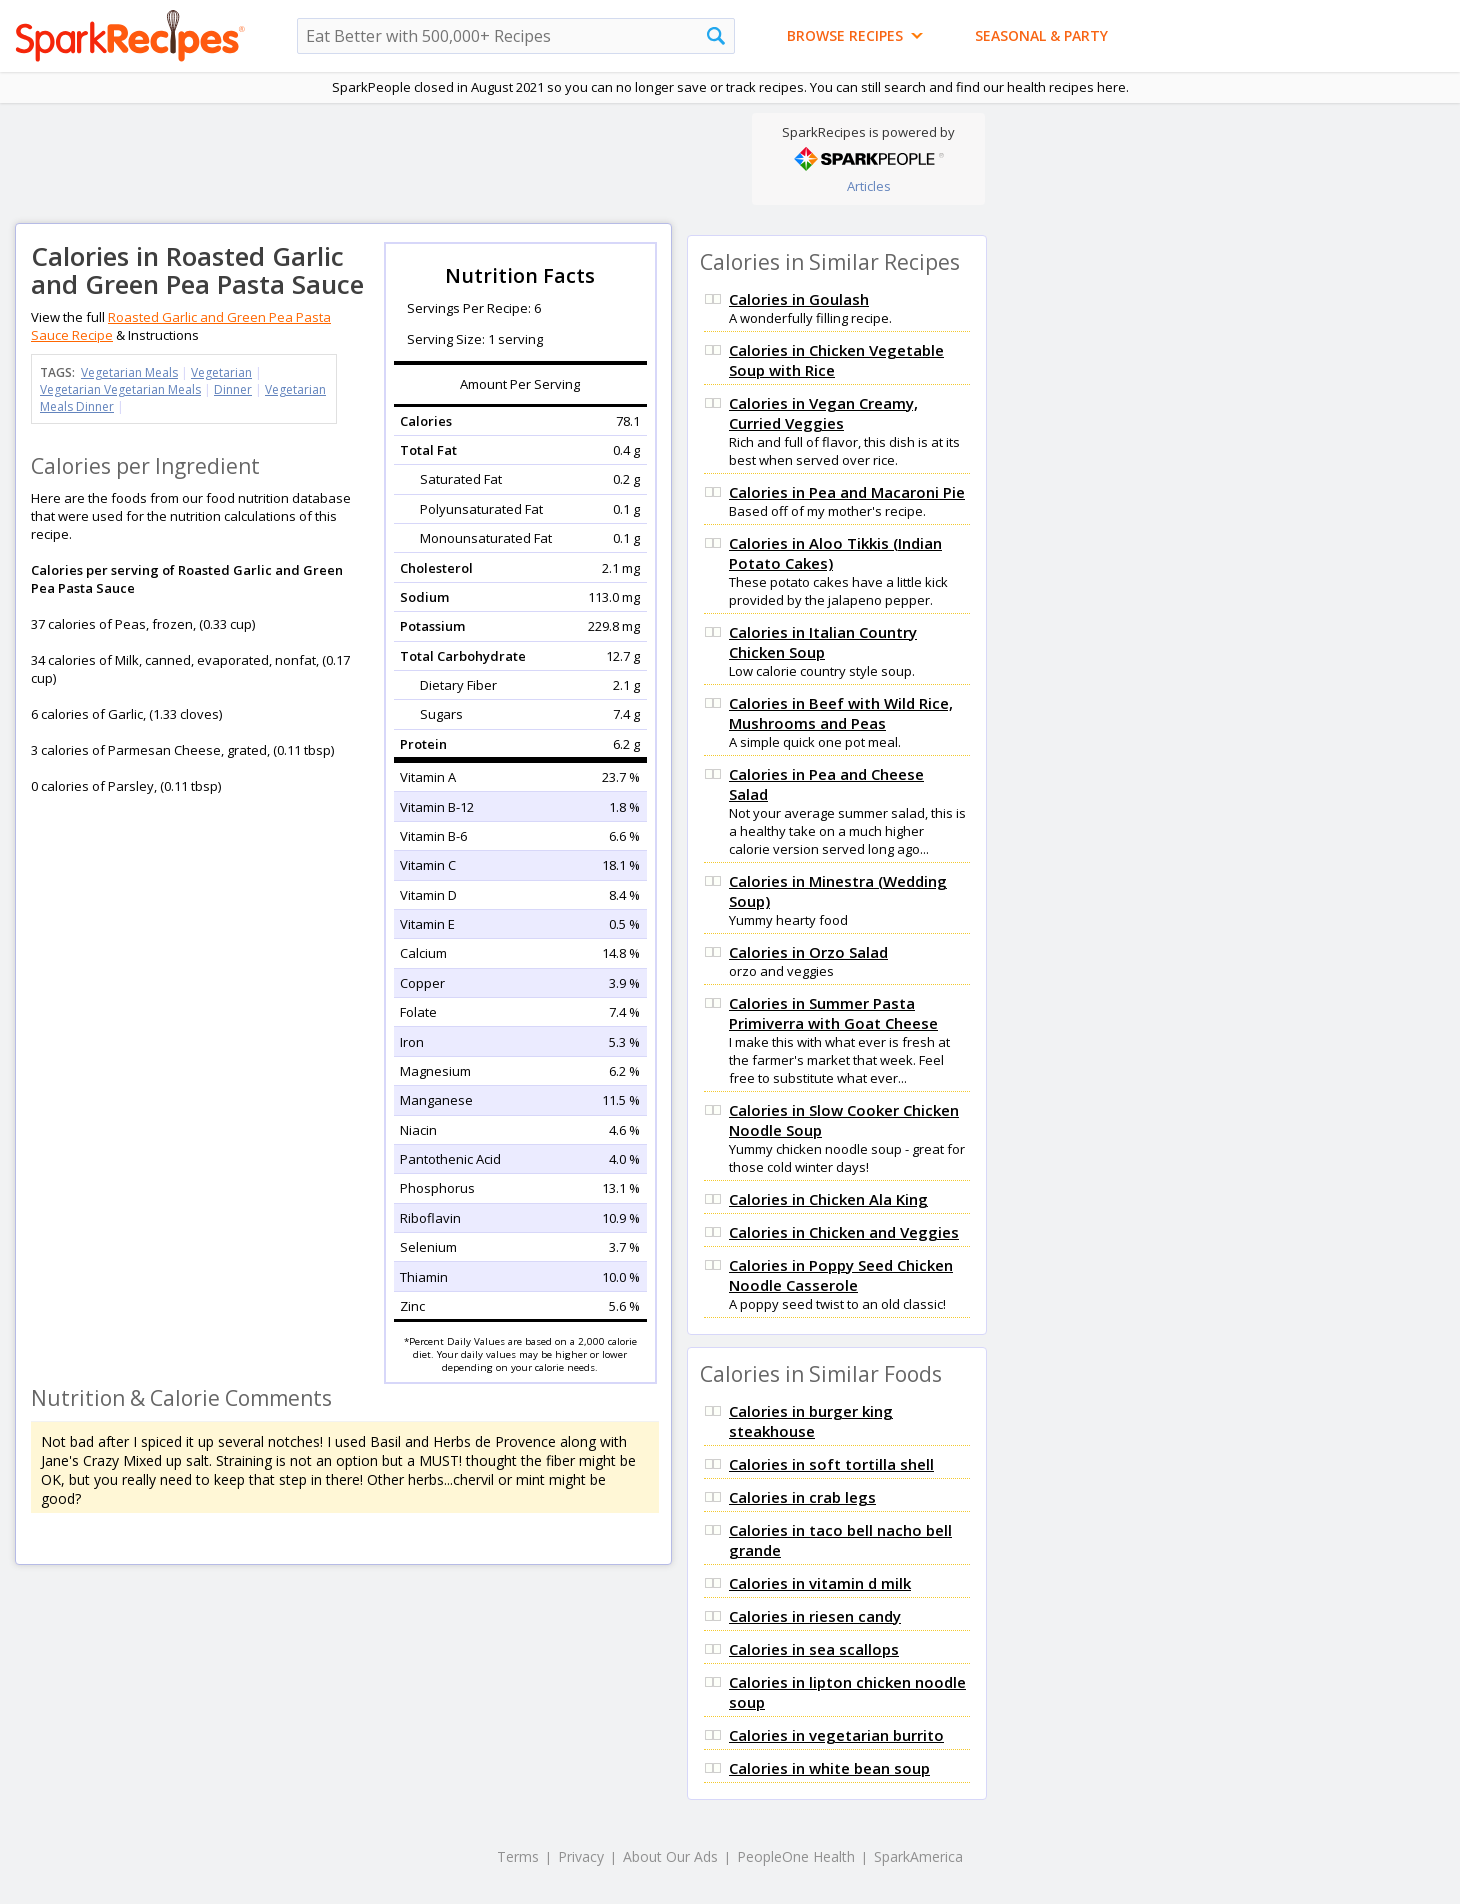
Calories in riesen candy (815, 1616)
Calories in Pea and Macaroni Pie (847, 492)
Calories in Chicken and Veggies (844, 1232)
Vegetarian (221, 372)
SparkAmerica (918, 1856)
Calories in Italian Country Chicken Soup (823, 642)
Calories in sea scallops (814, 1649)
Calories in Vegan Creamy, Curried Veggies (823, 413)
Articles (869, 186)
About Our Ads (670, 1856)
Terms (518, 1856)
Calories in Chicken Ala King (828, 1199)
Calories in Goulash (799, 299)
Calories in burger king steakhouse (811, 1421)
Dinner (233, 389)
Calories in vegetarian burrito (836, 1735)
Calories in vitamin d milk (820, 1583)
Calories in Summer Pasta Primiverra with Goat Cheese (833, 1013)
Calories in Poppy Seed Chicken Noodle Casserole (841, 1275)
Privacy (581, 1856)
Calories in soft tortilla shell (831, 1464)
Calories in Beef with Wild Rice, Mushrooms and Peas (841, 713)
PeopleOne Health (796, 1856)
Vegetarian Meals (129, 372)
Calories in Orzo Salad (808, 952)
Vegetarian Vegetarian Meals (120, 389)
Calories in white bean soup (829, 1768)
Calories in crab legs (802, 1497)
